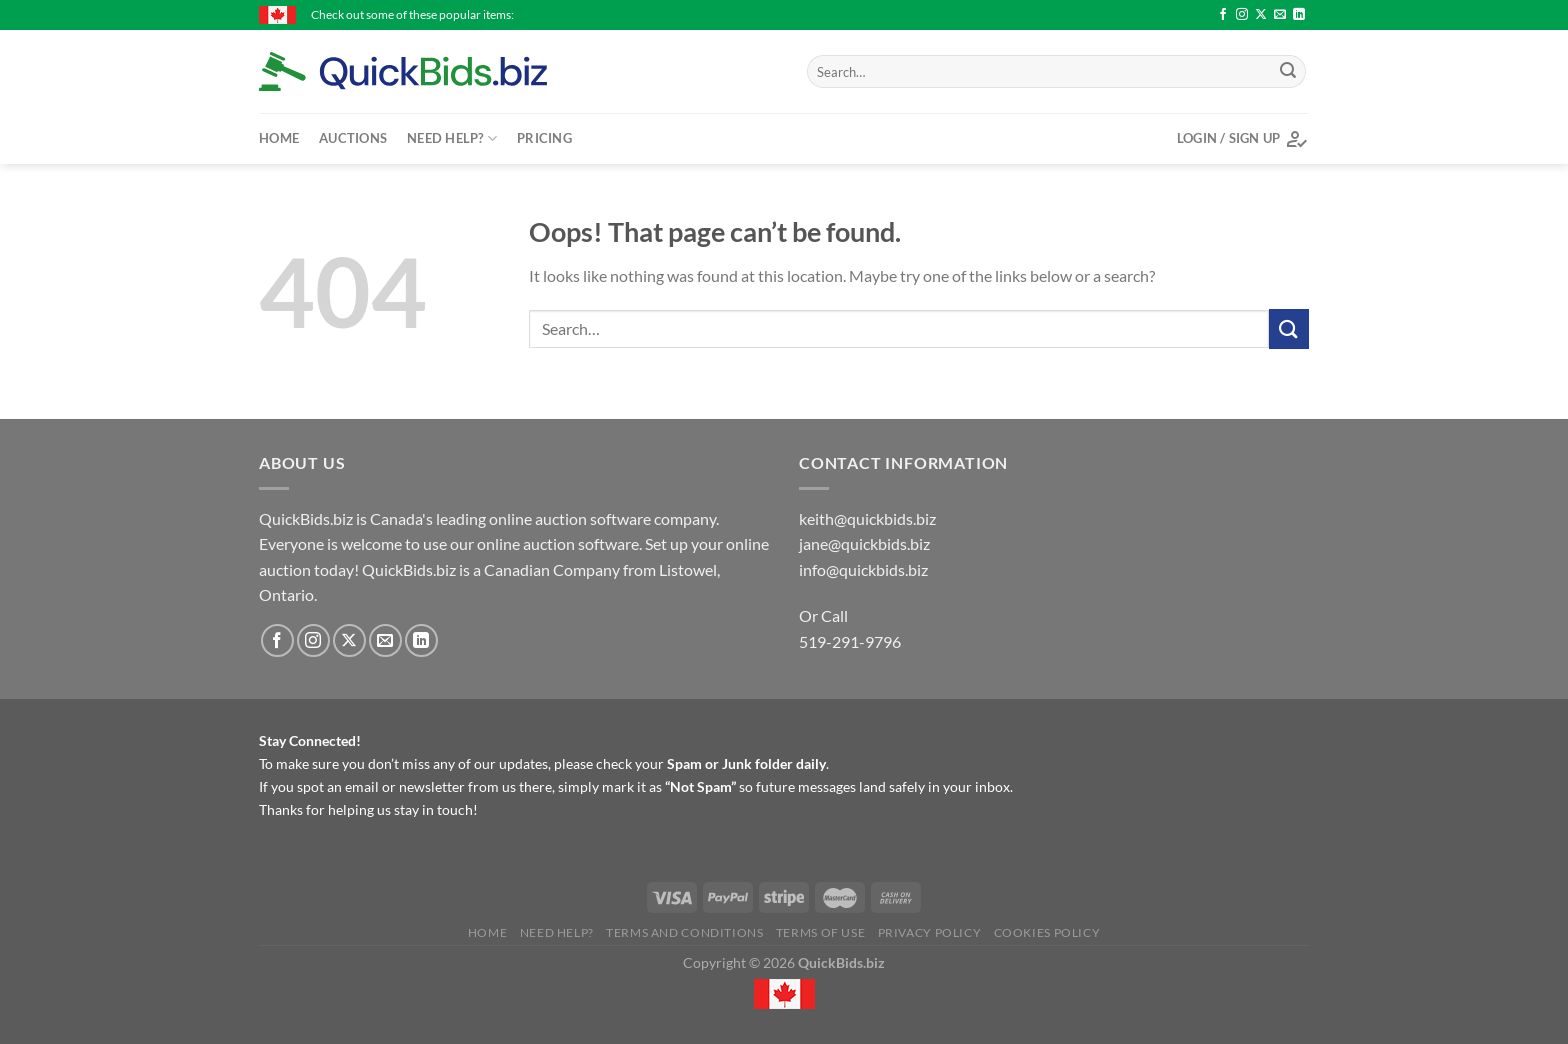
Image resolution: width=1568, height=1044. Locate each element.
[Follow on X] (1261, 15)
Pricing (544, 138)
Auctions (353, 138)
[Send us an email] (1280, 15)
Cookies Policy (1047, 932)
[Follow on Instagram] (1242, 15)
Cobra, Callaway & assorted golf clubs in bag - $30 (809, 14)
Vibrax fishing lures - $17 (585, 14)
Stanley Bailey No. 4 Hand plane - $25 (1064, 14)
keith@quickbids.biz (867, 518)
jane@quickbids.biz (864, 543)
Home (279, 138)
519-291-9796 (850, 641)
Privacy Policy (930, 932)
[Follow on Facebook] (1223, 15)
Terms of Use (820, 932)
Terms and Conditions (684, 932)
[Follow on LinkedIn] (1299, 15)
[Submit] (1288, 72)
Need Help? (452, 138)
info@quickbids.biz (863, 569)
